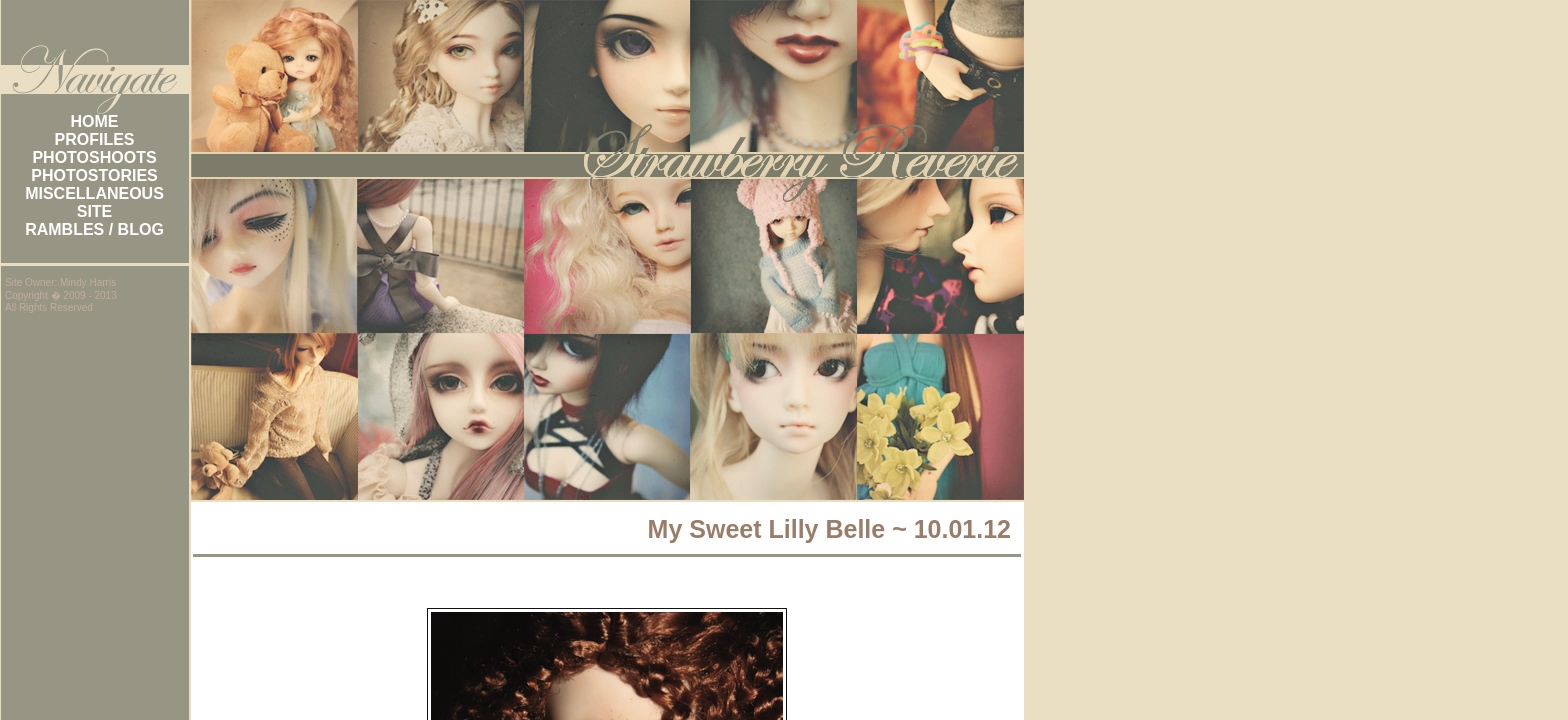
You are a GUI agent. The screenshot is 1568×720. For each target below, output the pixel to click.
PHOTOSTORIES (94, 175)
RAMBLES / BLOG (94, 229)
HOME (95, 121)
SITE (95, 211)
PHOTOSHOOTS (94, 157)
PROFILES (94, 139)
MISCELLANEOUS (94, 193)
